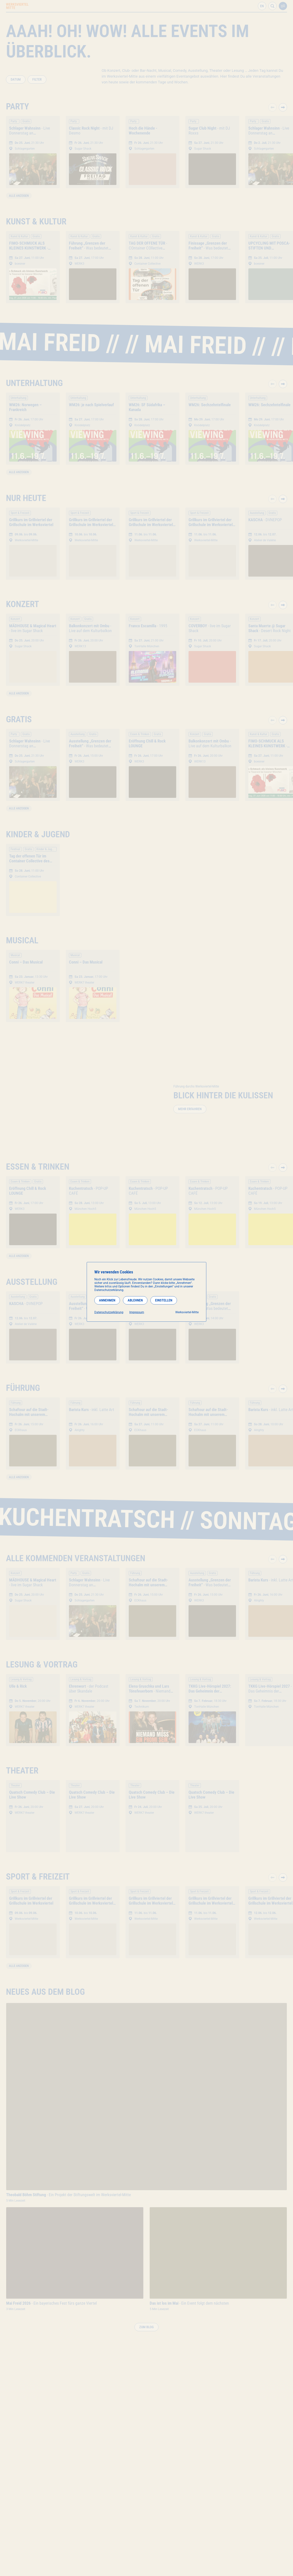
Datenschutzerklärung (108, 1312)
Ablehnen (135, 1300)
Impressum (136, 1312)
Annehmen (107, 1300)
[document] (146, 1292)
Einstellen (163, 1300)
